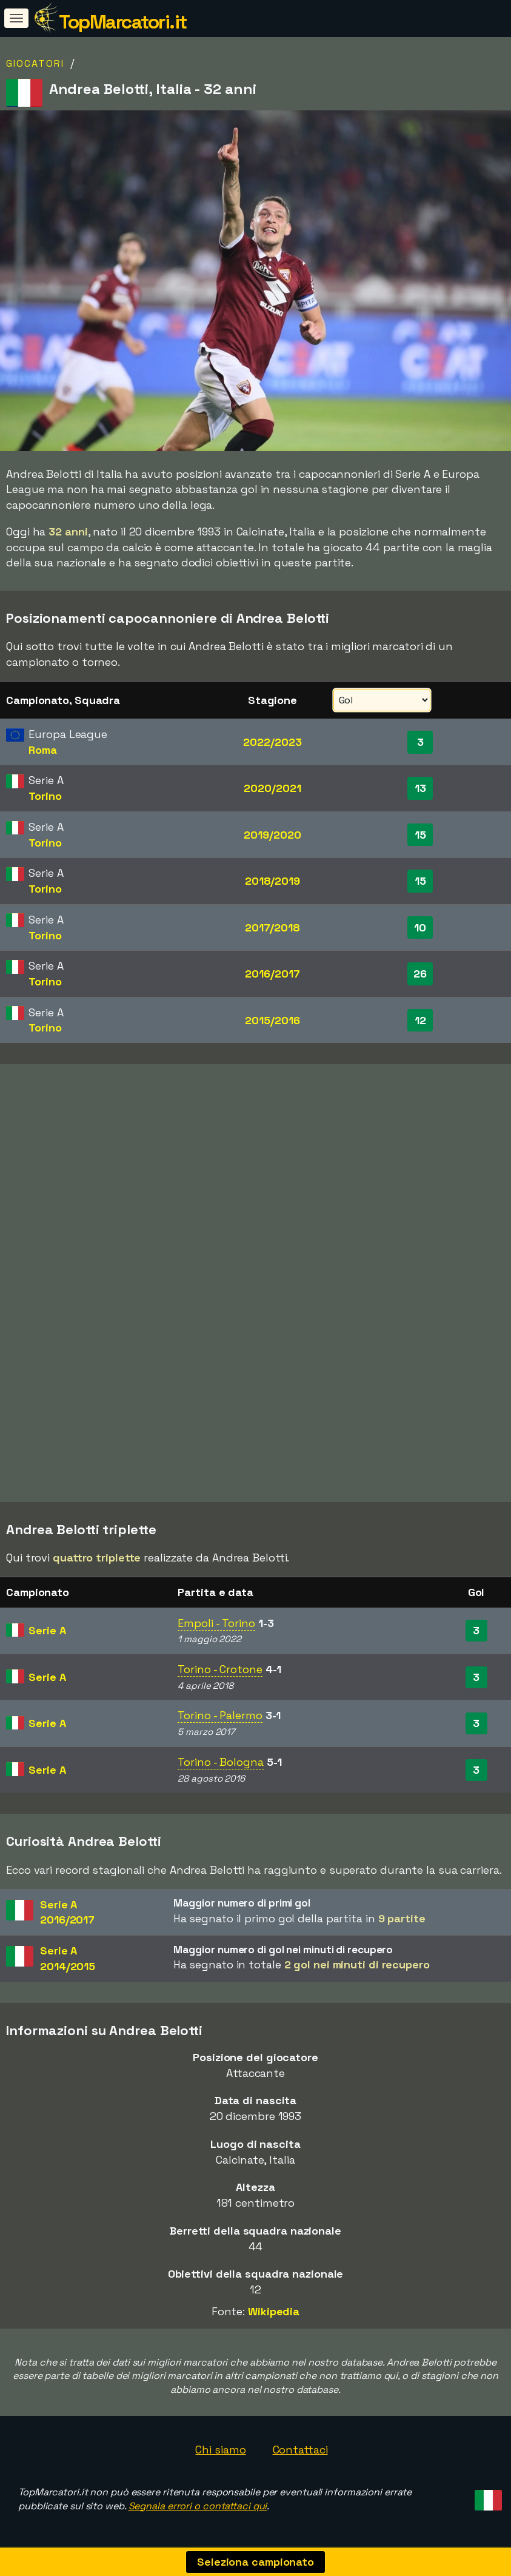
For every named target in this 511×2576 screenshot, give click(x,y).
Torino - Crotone (220, 1669)
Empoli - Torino (216, 1623)
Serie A (46, 1630)
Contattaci (300, 2450)
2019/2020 (272, 835)
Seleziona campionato (255, 2562)
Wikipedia (273, 2311)
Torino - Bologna (220, 1762)
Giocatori (35, 63)
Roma (42, 750)
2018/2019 (272, 881)
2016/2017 (272, 974)
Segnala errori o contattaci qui (198, 2506)
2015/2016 (272, 1020)
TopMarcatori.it (123, 22)
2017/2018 (272, 927)
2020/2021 (272, 788)
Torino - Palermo (220, 1715)
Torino (44, 796)
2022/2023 (272, 742)
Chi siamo (220, 2450)
